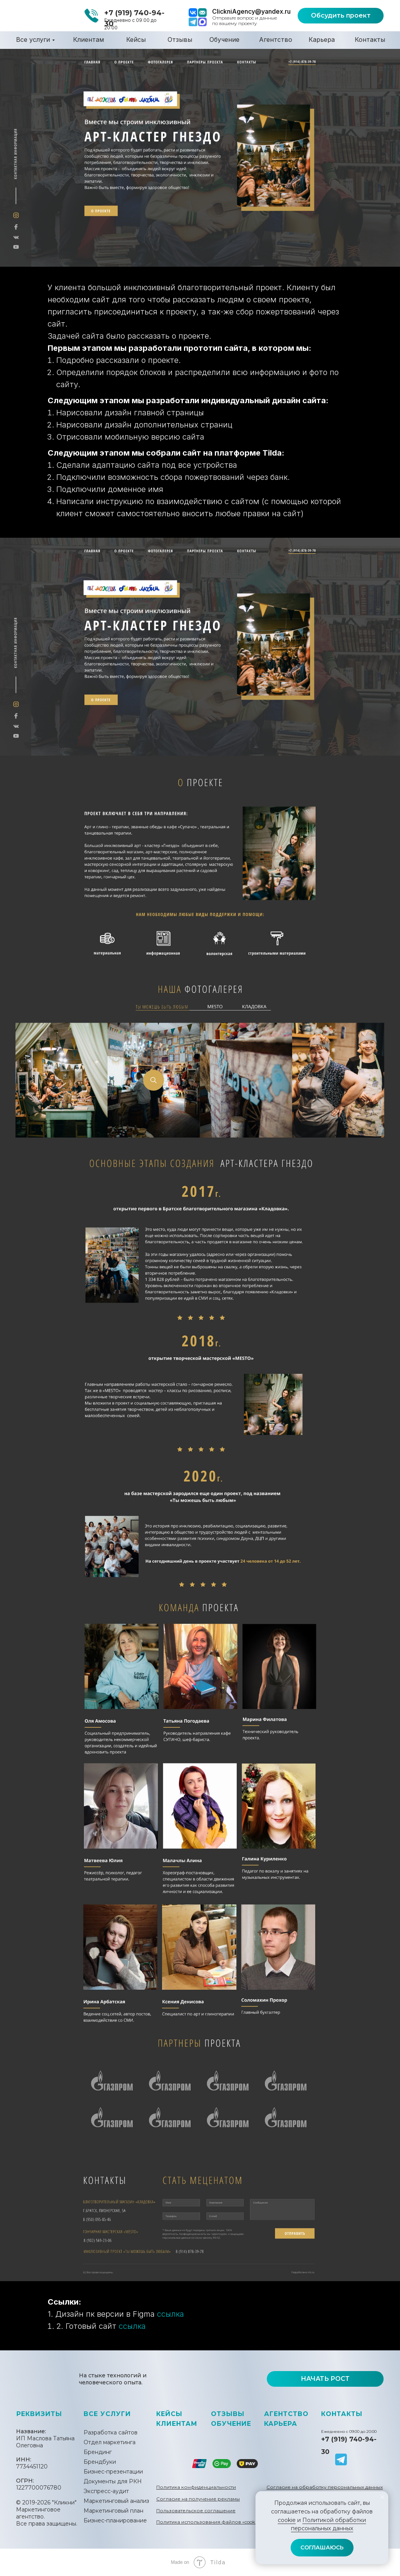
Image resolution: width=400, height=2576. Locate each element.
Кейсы (136, 39)
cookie (287, 2520)
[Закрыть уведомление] (382, 2497)
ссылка (170, 2314)
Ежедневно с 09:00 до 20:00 (349, 2431)
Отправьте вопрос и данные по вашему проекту (244, 20)
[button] (341, 15)
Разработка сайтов (111, 2432)
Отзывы (180, 39)
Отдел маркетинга (110, 2442)
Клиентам (88, 39)
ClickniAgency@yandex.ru (251, 11)
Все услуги (33, 39)
